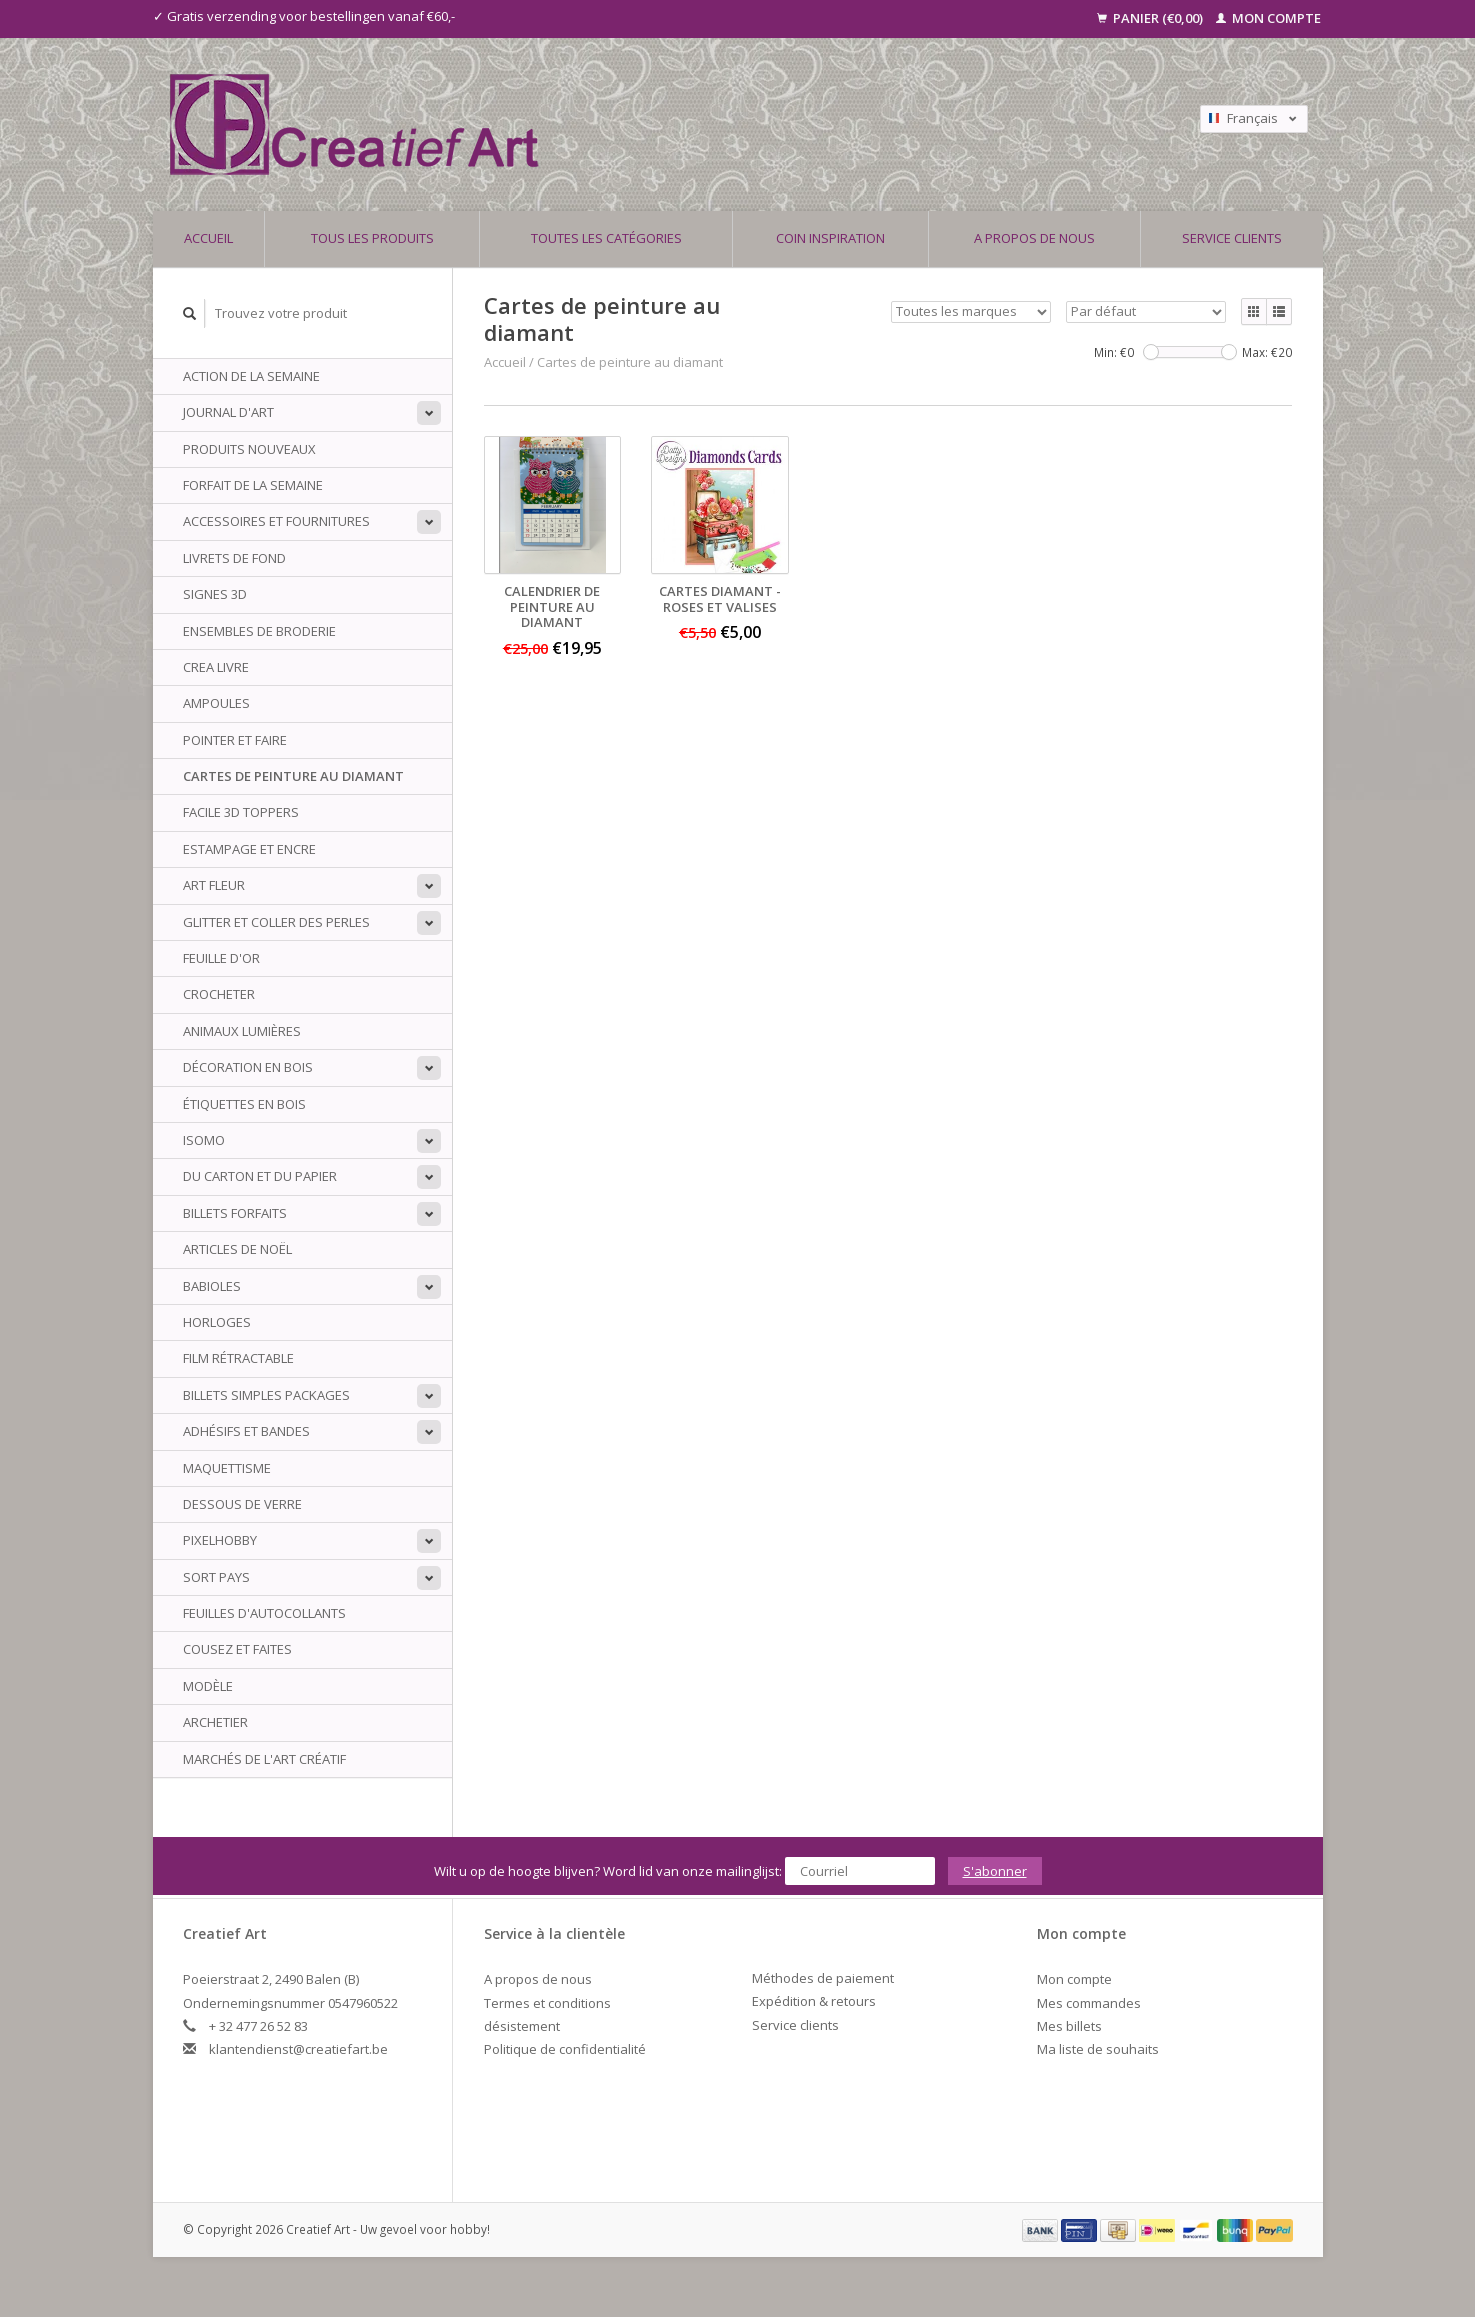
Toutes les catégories (606, 238)
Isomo (204, 1140)
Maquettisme (227, 1468)
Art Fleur (214, 885)
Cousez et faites (237, 1649)
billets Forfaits (235, 1213)
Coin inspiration (830, 238)
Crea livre (216, 667)
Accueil (208, 238)
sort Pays (216, 1577)
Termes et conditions (547, 2003)
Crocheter (219, 994)
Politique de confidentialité (565, 2049)
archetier (215, 1722)
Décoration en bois (248, 1067)
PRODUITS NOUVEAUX (249, 449)
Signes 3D (215, 594)
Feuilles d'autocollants (264, 1613)
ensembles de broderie (259, 631)
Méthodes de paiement (823, 1978)
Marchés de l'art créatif (264, 1759)
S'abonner (995, 1871)
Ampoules (216, 703)
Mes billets (1069, 2026)
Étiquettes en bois (244, 1104)
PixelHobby (220, 1540)
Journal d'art (228, 412)
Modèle (208, 1686)
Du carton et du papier (260, 1176)
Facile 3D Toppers (241, 812)
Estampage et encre (249, 849)
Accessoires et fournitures (276, 521)
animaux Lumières (242, 1031)
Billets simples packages (266, 1395)
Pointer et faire (235, 740)
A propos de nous (1034, 238)
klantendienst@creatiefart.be (298, 2049)
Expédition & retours (814, 2001)
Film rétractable (238, 1358)
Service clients (1232, 238)
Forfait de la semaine (253, 485)
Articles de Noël (237, 1249)
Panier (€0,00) (1151, 18)
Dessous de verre (242, 1504)
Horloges (217, 1322)
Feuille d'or (221, 958)
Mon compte (1268, 18)
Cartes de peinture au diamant (293, 776)
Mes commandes (1089, 2003)
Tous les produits (372, 238)
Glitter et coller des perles (276, 922)
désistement (522, 2026)
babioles (212, 1286)
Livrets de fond (234, 558)
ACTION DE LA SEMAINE (251, 376)
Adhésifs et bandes (246, 1431)
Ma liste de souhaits (1098, 2049)
